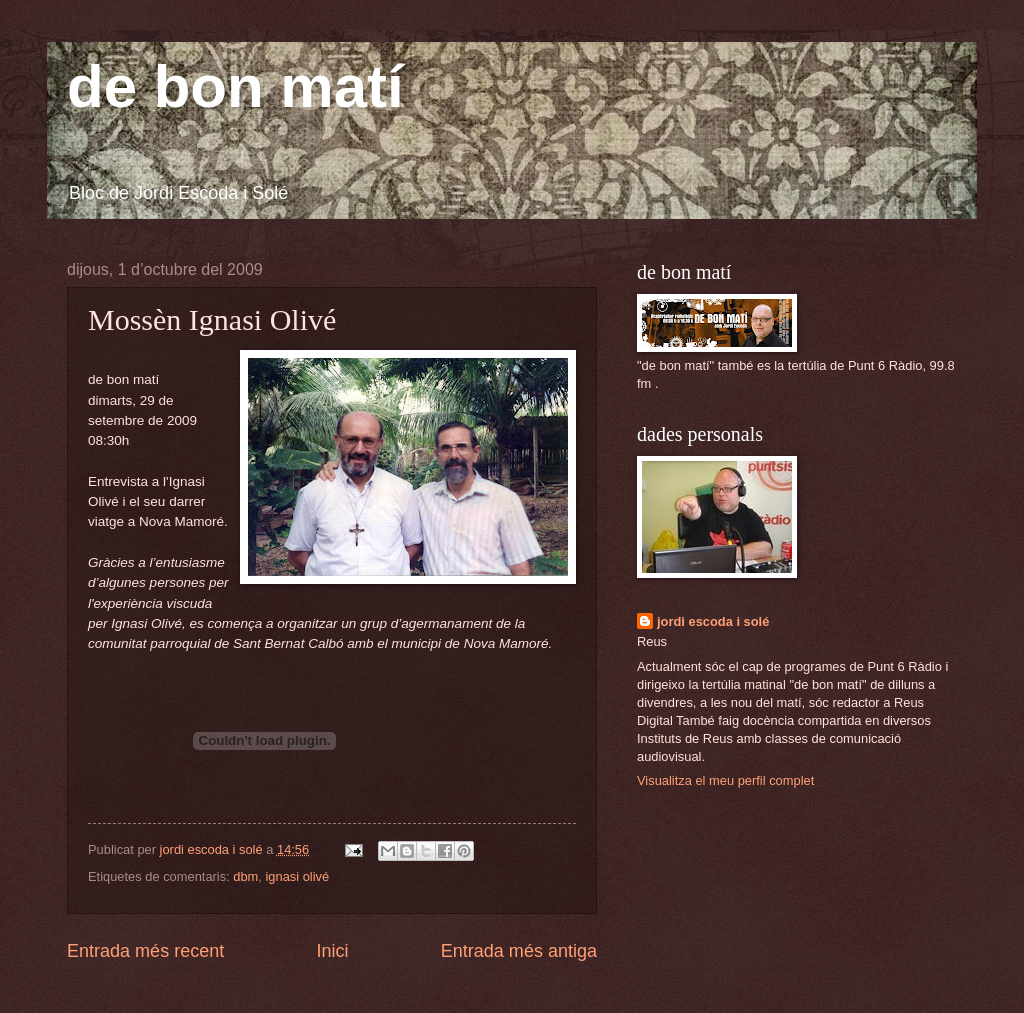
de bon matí (235, 86)
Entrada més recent (145, 951)
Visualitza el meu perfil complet (725, 780)
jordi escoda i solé (713, 621)
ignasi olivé (297, 876)
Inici (332, 951)
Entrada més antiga (519, 951)
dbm (245, 876)
